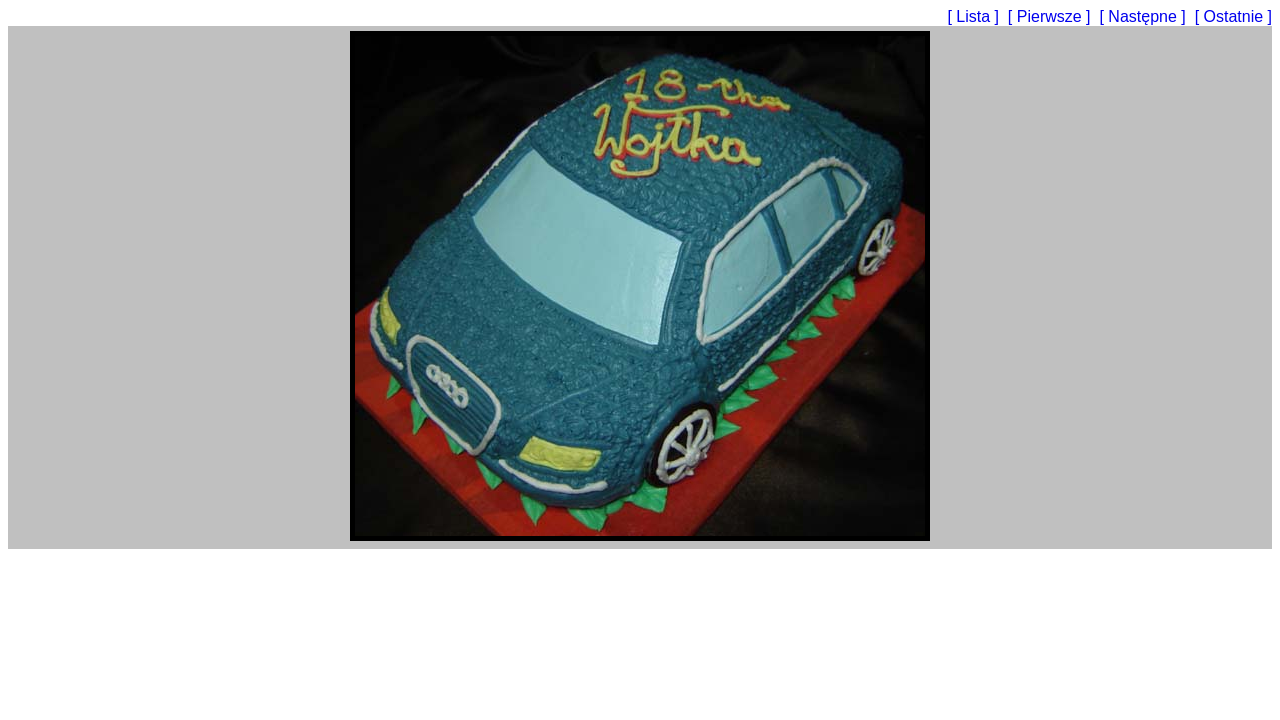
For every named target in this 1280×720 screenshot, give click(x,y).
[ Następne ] (1144, 16)
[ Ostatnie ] (1233, 16)
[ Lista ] (975, 16)
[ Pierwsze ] (1051, 16)
